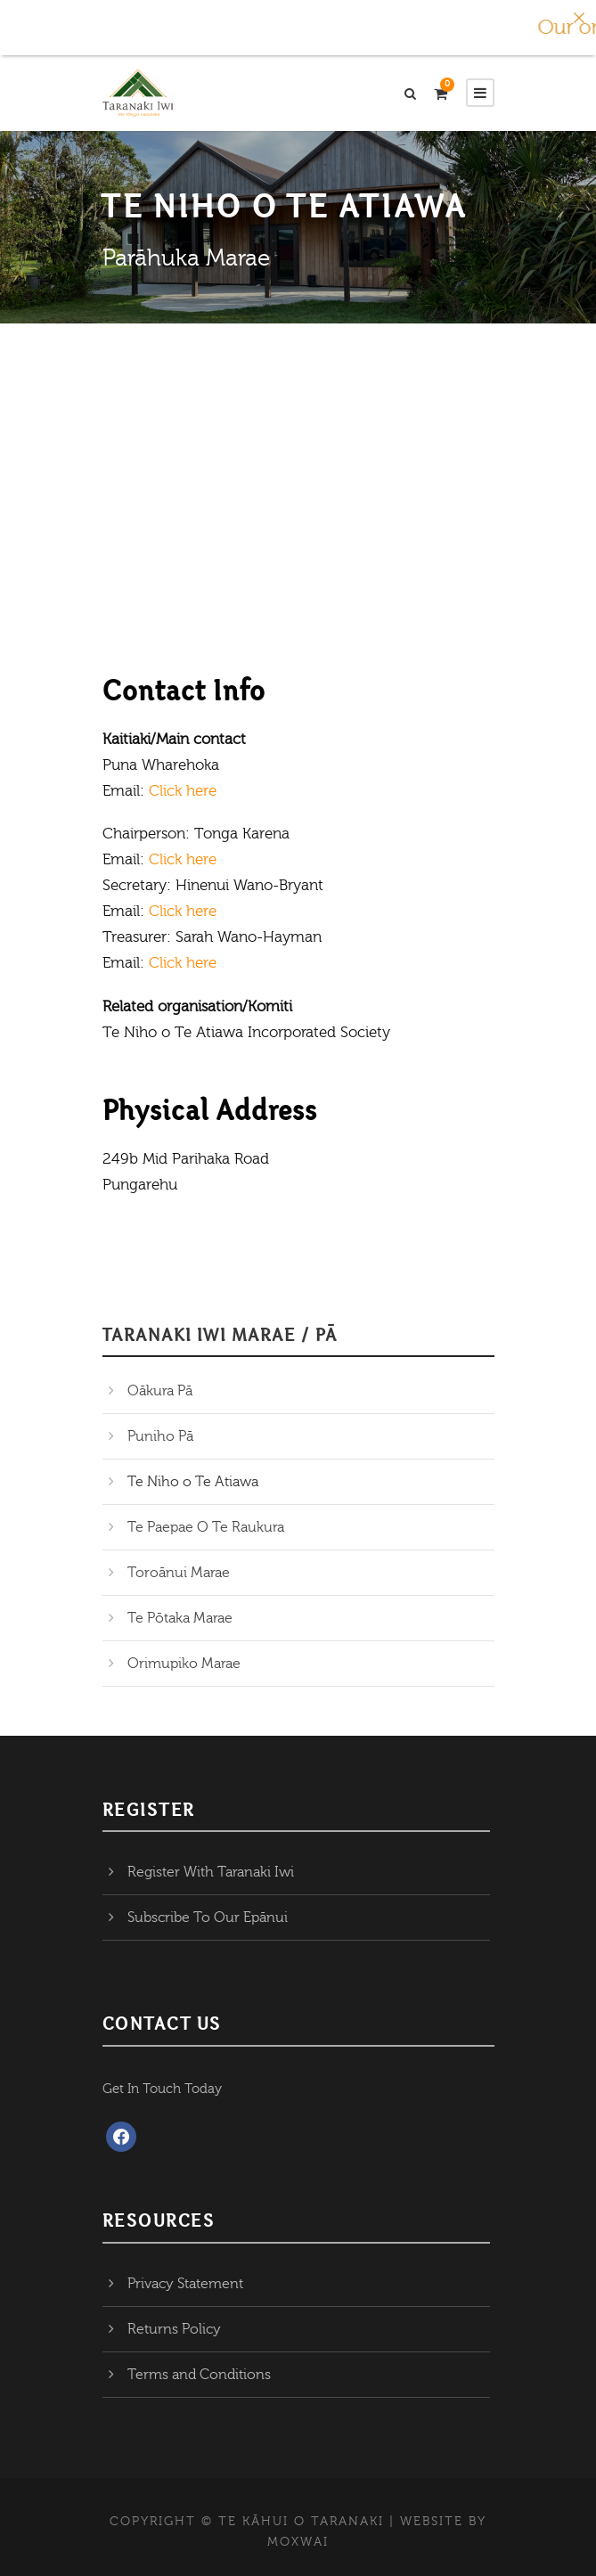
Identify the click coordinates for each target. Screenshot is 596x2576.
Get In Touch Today (162, 2089)
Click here (182, 790)
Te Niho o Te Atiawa (192, 1482)
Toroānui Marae (178, 1573)
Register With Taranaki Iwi (210, 1872)
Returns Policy (174, 2329)
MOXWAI (298, 2542)
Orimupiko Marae (184, 1664)
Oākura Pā (159, 1391)
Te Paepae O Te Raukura (205, 1527)
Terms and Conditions (199, 2375)
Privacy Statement (185, 2284)
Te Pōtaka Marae (180, 1618)
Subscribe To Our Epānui (207, 1918)
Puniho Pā (160, 1436)
